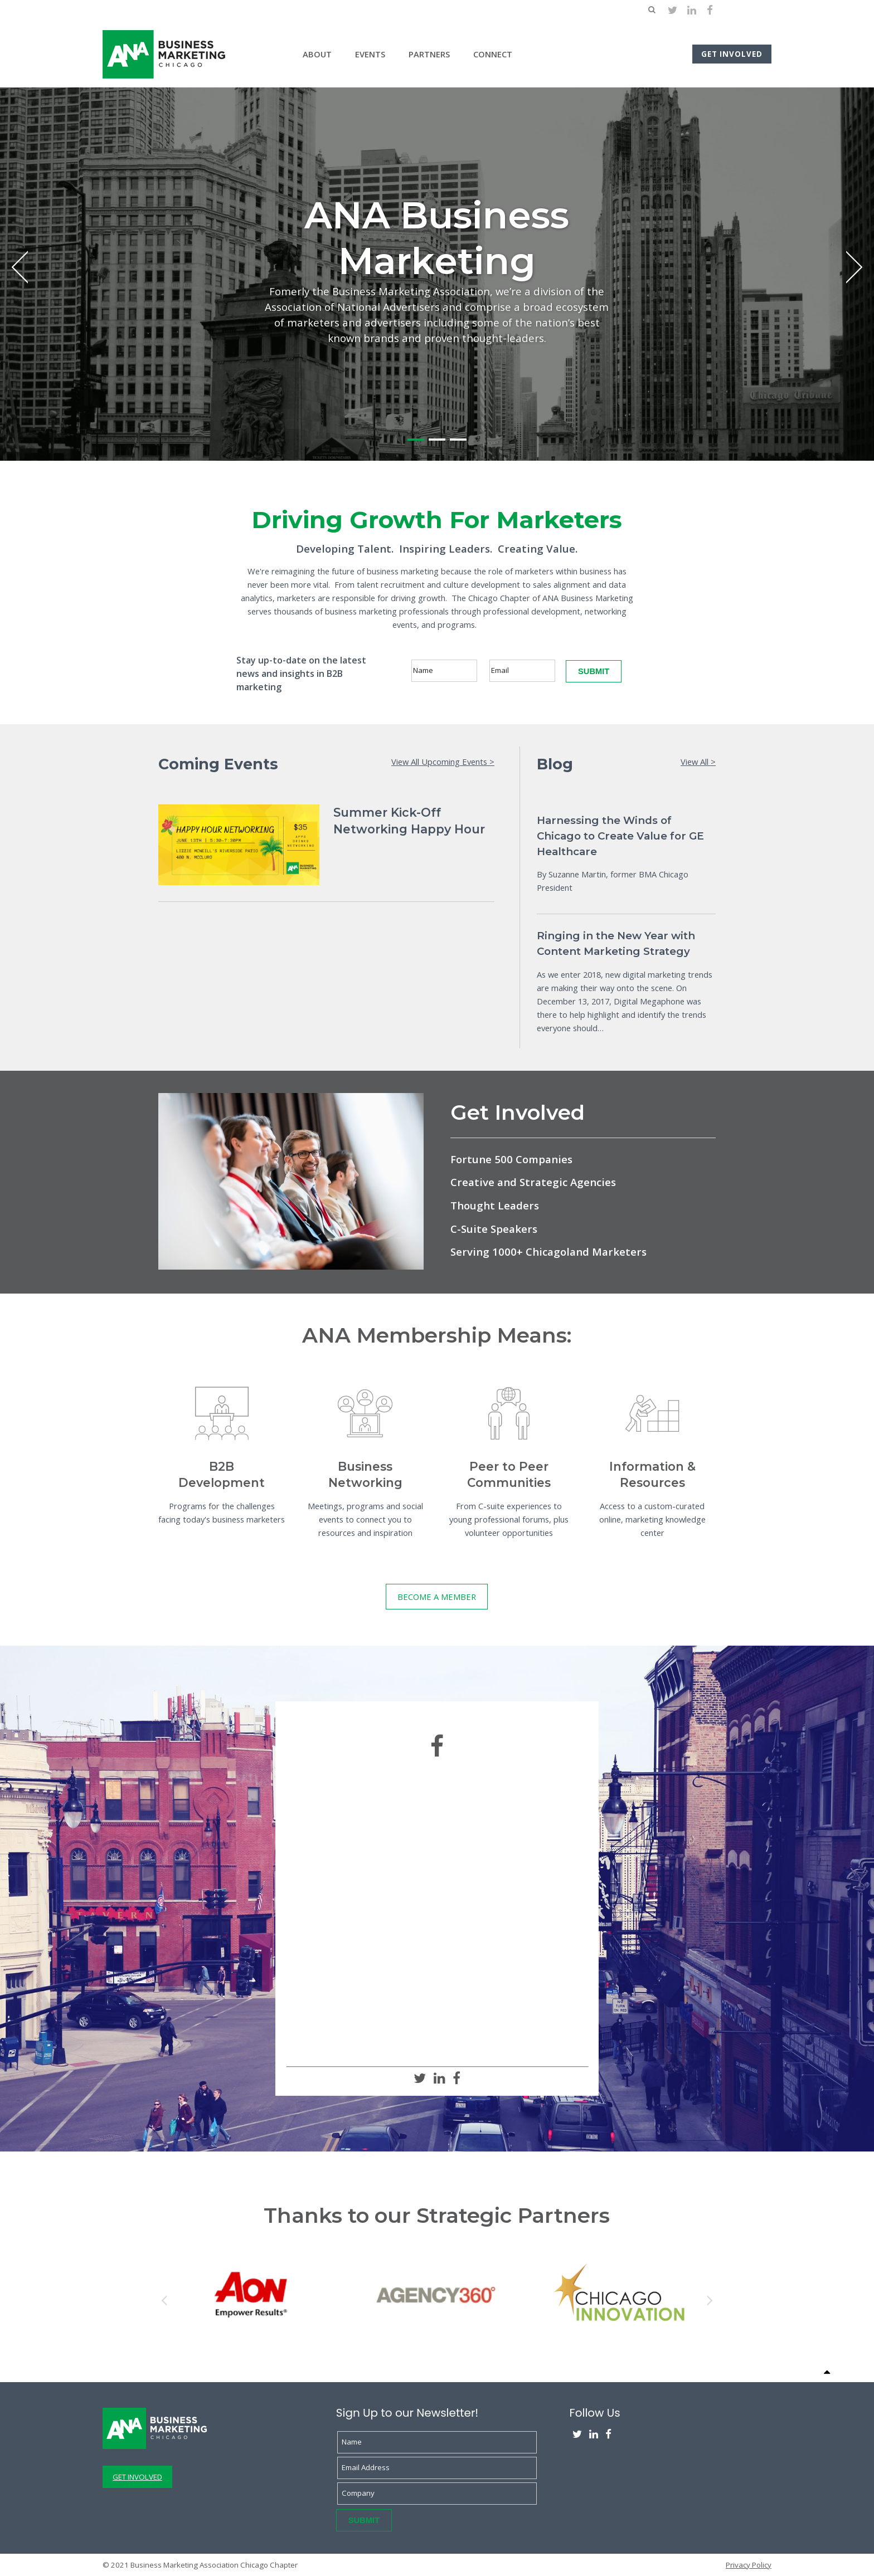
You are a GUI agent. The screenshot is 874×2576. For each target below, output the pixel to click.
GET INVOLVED (137, 2477)
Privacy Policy (748, 2565)
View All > (698, 761)
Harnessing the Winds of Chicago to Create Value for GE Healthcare (620, 835)
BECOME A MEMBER (436, 1596)
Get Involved (732, 54)
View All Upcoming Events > (442, 761)
